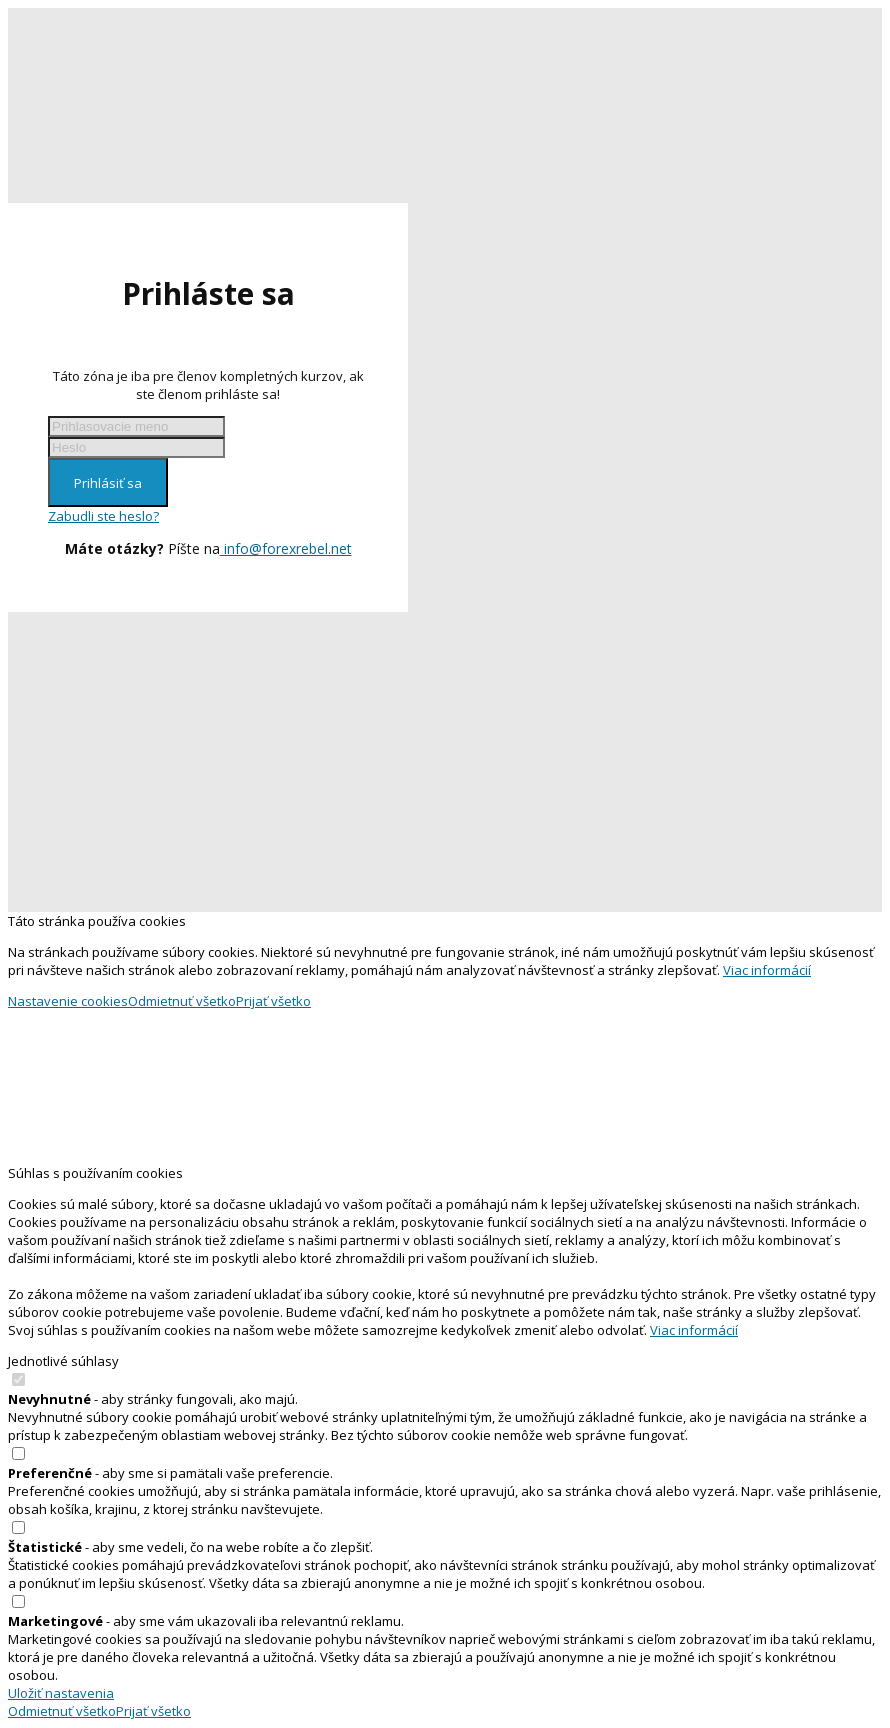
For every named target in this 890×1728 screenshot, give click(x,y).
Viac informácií (767, 970)
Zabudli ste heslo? (103, 516)
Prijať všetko (273, 1001)
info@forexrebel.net (286, 548)
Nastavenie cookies (68, 1001)
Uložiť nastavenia (61, 1693)
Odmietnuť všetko (182, 1001)
